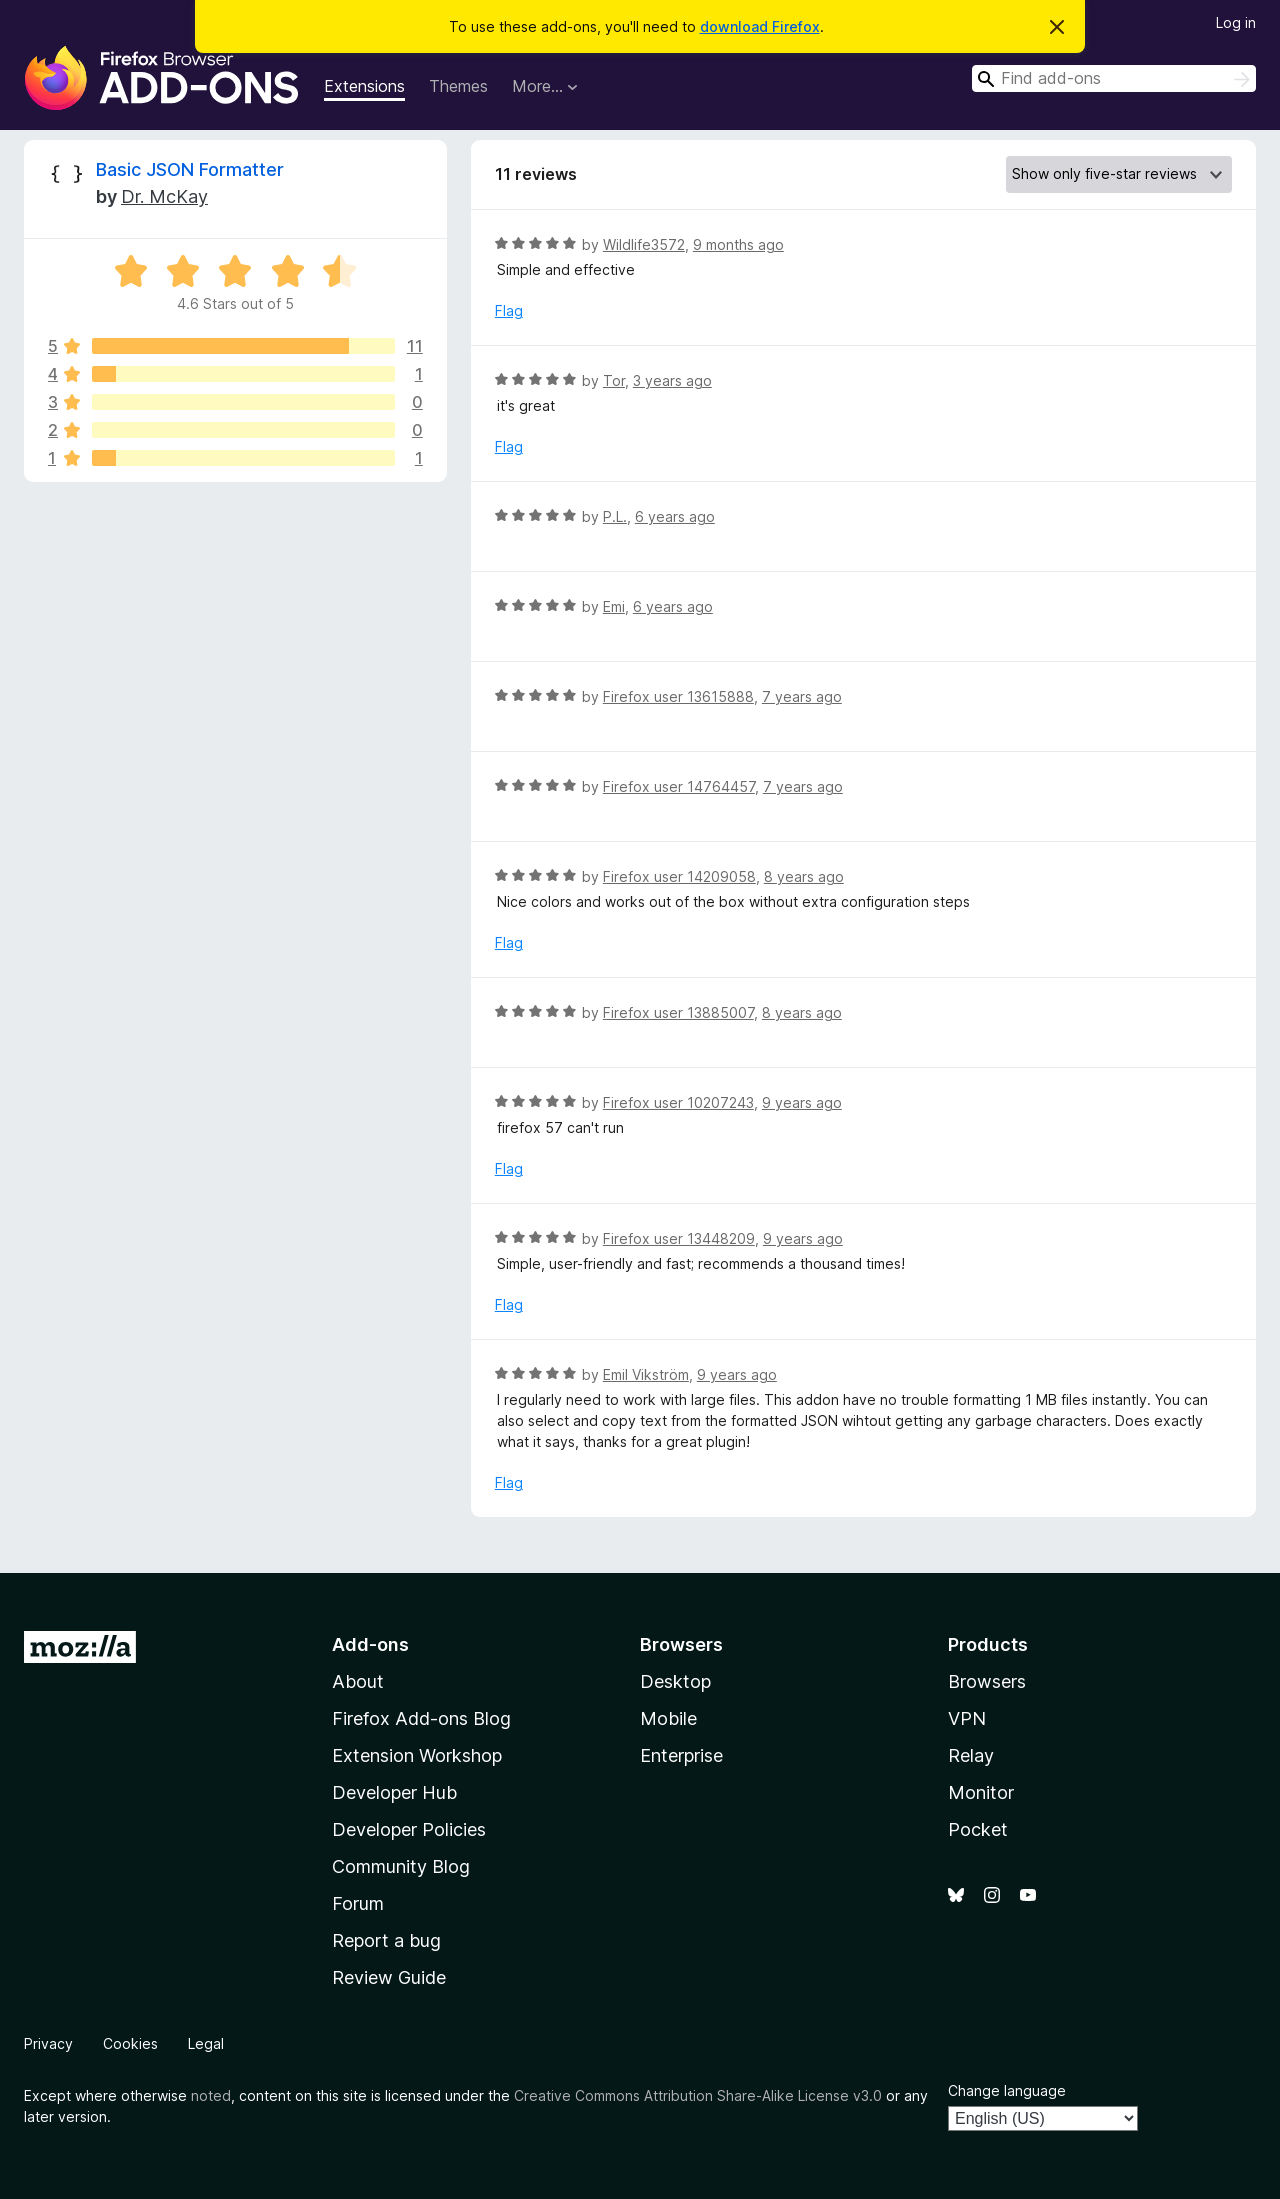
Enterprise (681, 1755)
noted (211, 2095)
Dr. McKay (164, 196)
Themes (458, 86)
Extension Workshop (417, 1755)
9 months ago (738, 244)
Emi (614, 606)
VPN (967, 1718)
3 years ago (672, 380)
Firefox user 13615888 (678, 696)
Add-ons (370, 1644)
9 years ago (802, 1102)
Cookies (130, 2043)
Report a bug (386, 1940)
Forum (358, 1903)
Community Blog (401, 1866)
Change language (1007, 2090)
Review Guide (389, 1977)
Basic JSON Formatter (190, 169)
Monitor (981, 1792)
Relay (971, 1755)
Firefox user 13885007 (678, 1012)
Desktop (675, 1681)
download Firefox (760, 26)
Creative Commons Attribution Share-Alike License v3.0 (698, 2095)
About (358, 1681)
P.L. (615, 516)
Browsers (987, 1681)
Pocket (978, 1829)
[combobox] (1114, 78)
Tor (614, 380)
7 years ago (802, 696)
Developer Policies (409, 1829)
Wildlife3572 (644, 244)
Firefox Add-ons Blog (421, 1718)
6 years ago (675, 516)
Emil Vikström (646, 1374)
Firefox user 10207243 (678, 1102)
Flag (509, 310)
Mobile (668, 1718)
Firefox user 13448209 (679, 1238)
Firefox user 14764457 (679, 786)
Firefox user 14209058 (679, 876)
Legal (206, 2043)
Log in (1236, 22)
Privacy (48, 2043)
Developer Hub (394, 1792)
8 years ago (804, 876)
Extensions (364, 86)
